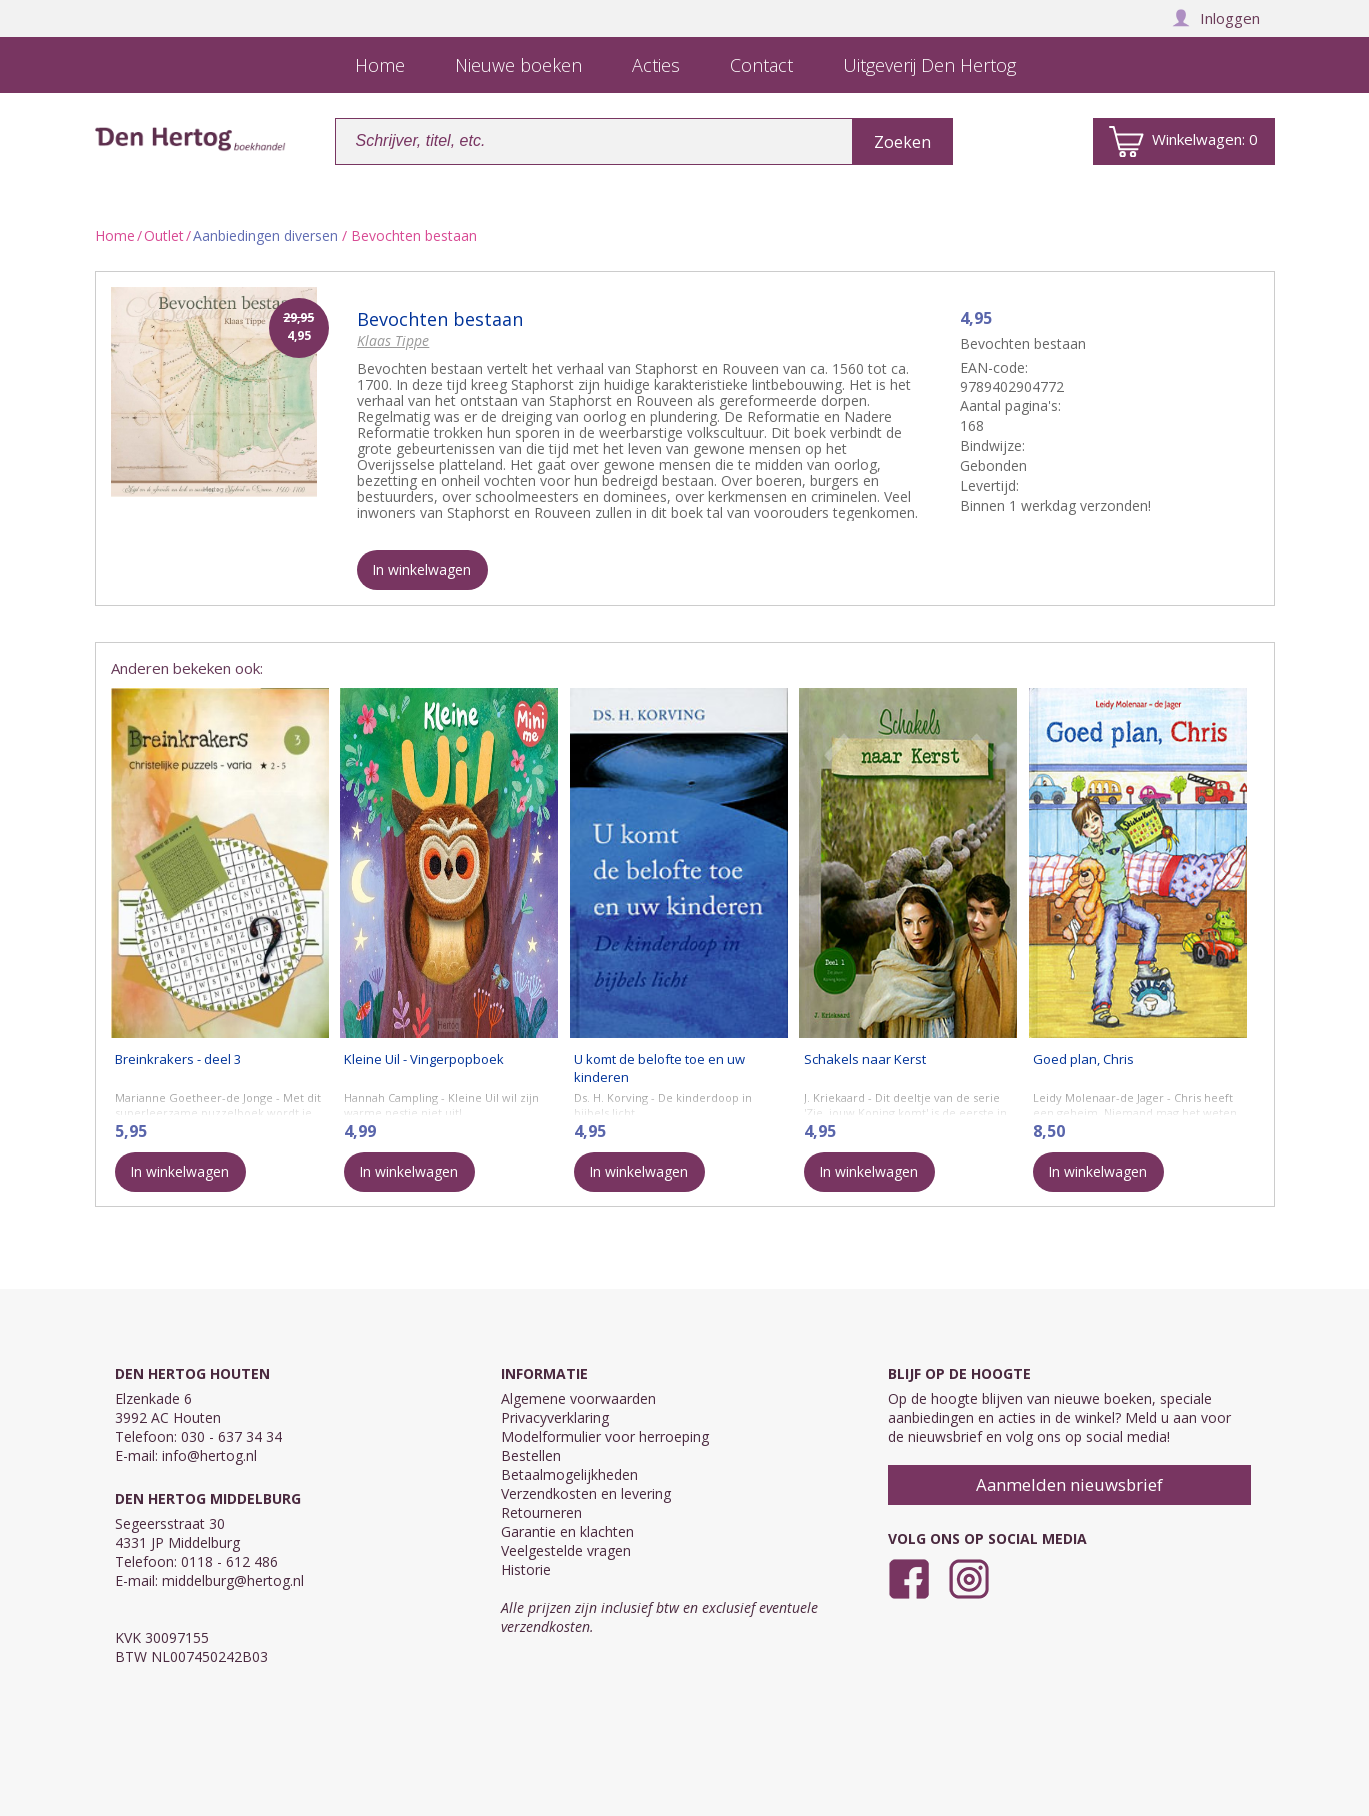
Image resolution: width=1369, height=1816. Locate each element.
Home (115, 235)
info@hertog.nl (209, 1455)
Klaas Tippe (393, 340)
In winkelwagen (421, 569)
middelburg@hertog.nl (233, 1580)
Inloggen (1216, 18)
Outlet (164, 235)
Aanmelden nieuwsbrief (1069, 1484)
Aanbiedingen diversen (265, 235)
